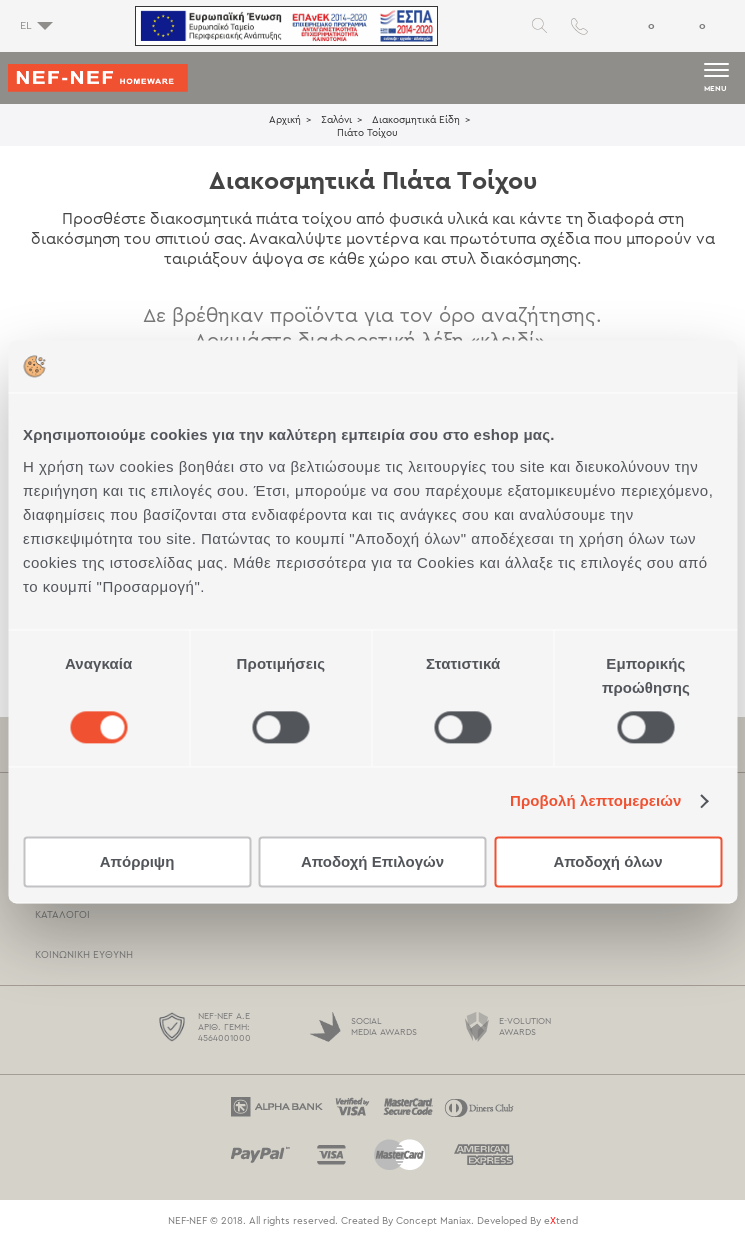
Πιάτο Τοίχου (367, 133)
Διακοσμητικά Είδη (416, 120)
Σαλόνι (336, 120)
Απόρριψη (137, 861)
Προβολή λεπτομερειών (596, 801)
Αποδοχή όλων (607, 861)
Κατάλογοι (62, 915)
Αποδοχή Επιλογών (372, 861)
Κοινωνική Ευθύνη (84, 955)
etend (561, 1221)
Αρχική (285, 120)
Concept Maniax (433, 1221)
